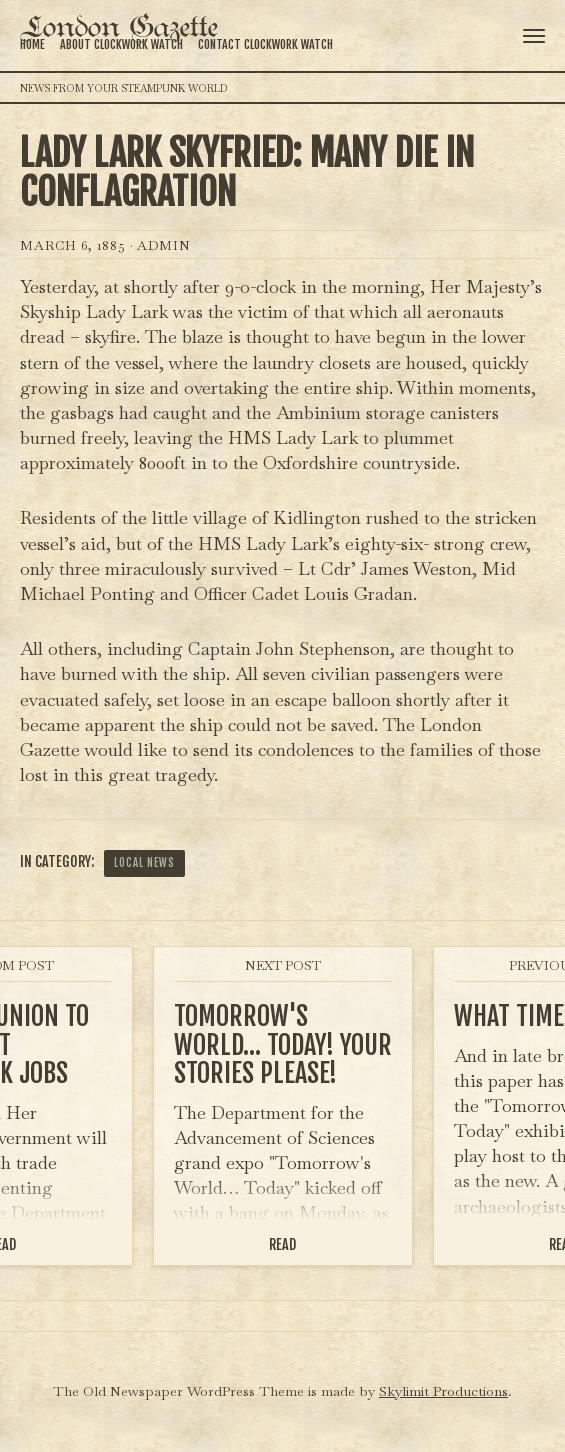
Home (32, 44)
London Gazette (119, 29)
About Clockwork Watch (121, 44)
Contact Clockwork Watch (265, 44)
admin (164, 245)
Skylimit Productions (443, 1391)
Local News (144, 863)
